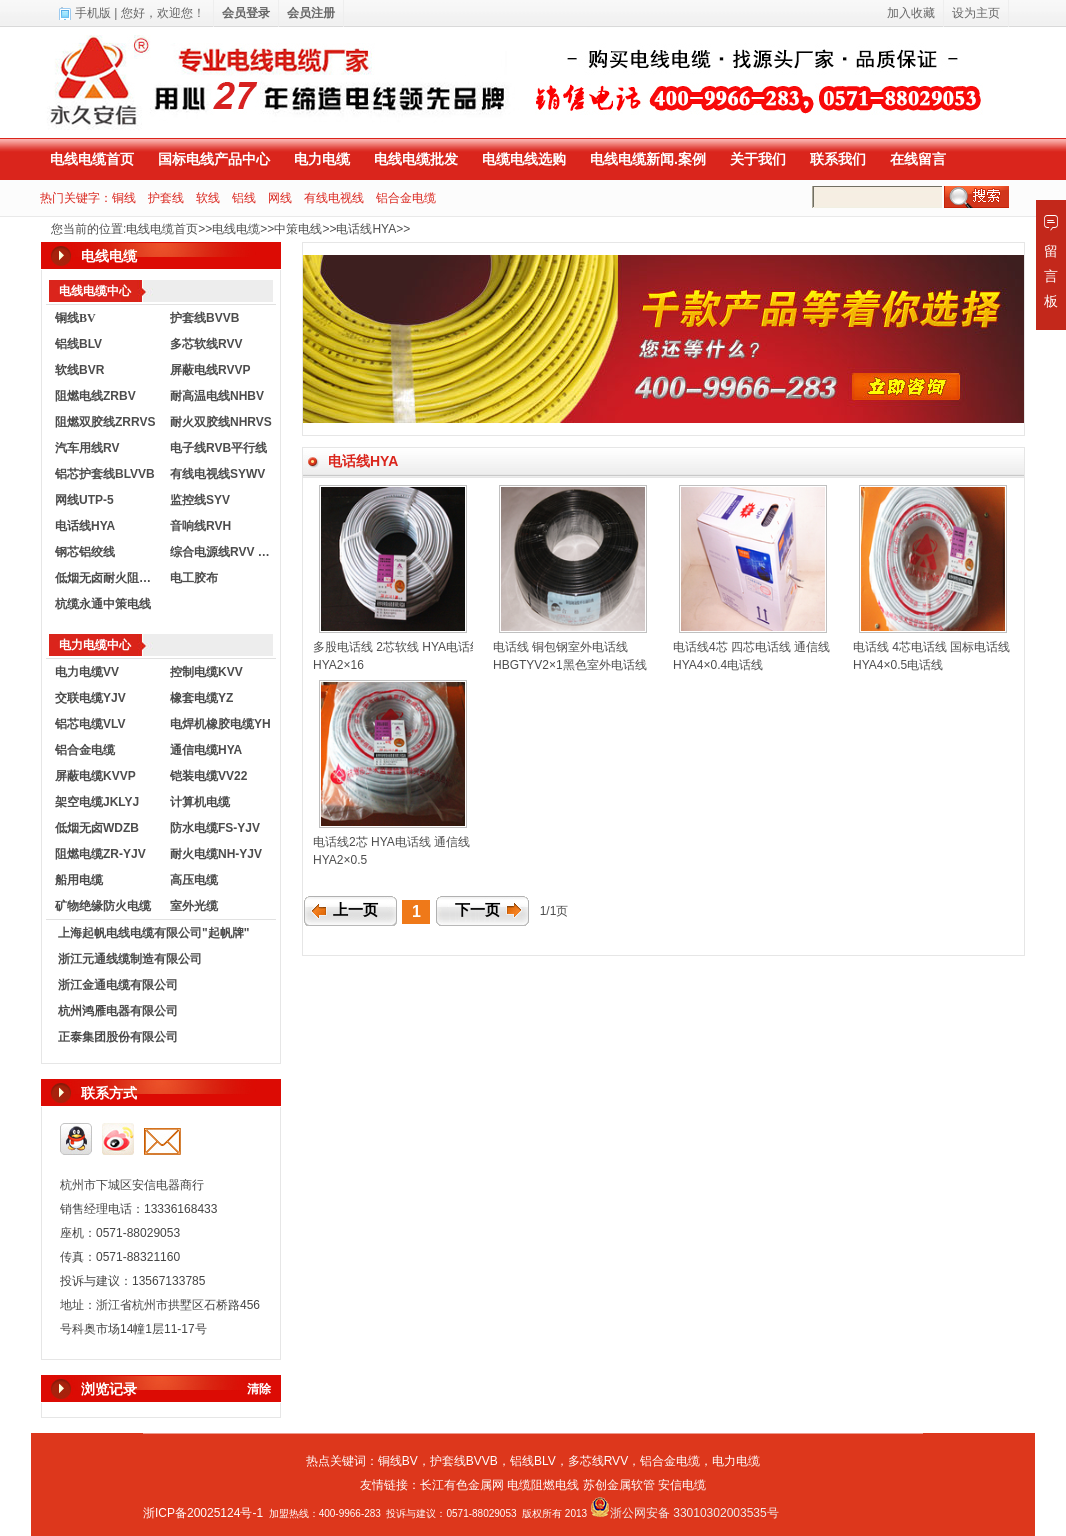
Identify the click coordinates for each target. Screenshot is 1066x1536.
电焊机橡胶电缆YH (220, 724)
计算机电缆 (200, 802)
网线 (280, 198)
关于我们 (758, 159)
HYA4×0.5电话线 (898, 665)
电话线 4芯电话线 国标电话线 (931, 647)
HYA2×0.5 (340, 860)
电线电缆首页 (92, 159)
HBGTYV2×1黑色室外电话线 (570, 665)
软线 (208, 198)
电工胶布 (194, 578)
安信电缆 (682, 1485)
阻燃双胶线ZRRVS (105, 422)
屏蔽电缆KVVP (95, 776)
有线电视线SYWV (217, 474)
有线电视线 (334, 198)
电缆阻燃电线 (543, 1485)
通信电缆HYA (206, 750)
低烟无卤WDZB (97, 828)
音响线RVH (200, 526)
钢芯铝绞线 (85, 552)
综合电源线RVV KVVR (223, 552)
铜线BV (398, 1461)
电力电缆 (322, 159)
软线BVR (79, 370)
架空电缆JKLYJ (97, 802)
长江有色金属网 (462, 1485)
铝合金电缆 (406, 198)
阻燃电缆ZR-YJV (100, 854)
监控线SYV (200, 500)
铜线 (124, 198)
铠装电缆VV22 (208, 776)
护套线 (166, 198)
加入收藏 (911, 13)
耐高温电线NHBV (217, 396)
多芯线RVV (598, 1461)
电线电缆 (236, 229)
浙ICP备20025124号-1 (203, 1513)
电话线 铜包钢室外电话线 (560, 647)
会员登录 (246, 13)
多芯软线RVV (206, 344)
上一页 (355, 910)
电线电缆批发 (416, 159)
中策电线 (298, 229)
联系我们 (838, 159)
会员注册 (311, 13)
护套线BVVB (204, 318)
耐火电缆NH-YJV (216, 854)
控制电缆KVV (206, 672)
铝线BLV (78, 344)
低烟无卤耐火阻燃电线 (108, 578)
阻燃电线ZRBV (95, 396)
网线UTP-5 (84, 500)
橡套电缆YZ (201, 698)
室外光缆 (194, 906)
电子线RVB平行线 (218, 448)
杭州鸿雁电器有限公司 (118, 1011)
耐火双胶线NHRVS (221, 422)
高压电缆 (194, 880)
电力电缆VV (87, 672)
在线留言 (918, 159)
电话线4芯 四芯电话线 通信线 (751, 647)
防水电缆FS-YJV (215, 828)
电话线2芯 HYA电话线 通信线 (391, 842)
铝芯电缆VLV (90, 724)
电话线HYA (366, 229)
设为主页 (976, 13)
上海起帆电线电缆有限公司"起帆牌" (153, 933)
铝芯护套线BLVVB (105, 474)
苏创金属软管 (619, 1485)
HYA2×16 (338, 665)
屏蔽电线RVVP (210, 370)
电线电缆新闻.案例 (648, 159)
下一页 (477, 910)
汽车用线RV (87, 448)
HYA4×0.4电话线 (718, 665)
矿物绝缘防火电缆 (103, 906)
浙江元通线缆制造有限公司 (130, 959)
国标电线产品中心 (214, 159)
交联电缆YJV (90, 698)
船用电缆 (79, 880)
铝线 (244, 198)
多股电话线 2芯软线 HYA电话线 (397, 647)
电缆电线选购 (524, 159)
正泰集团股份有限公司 (118, 1037)
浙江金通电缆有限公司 (118, 985)
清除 (259, 1389)
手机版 (93, 13)
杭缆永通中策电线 (103, 604)
